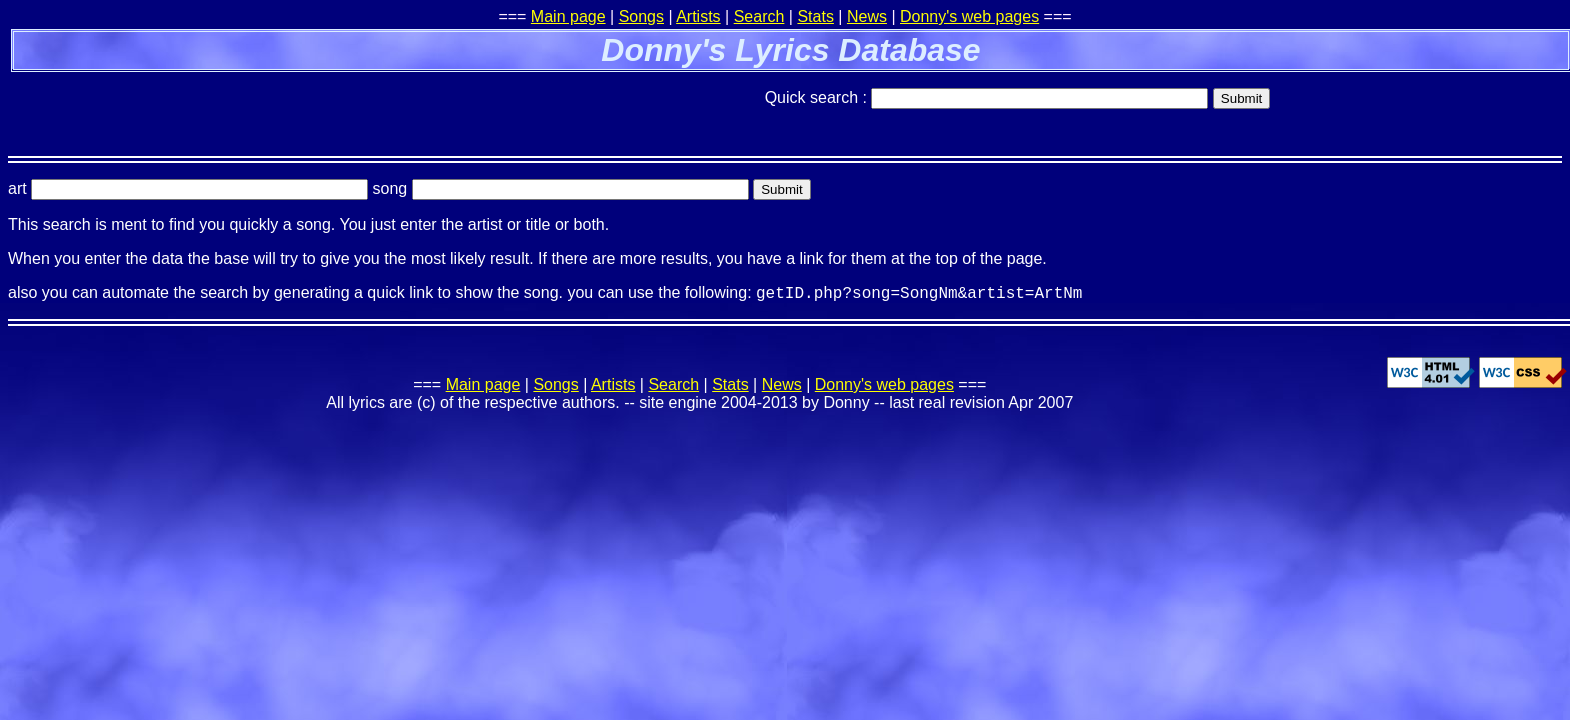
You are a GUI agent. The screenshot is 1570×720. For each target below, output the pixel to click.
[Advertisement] (242, 105)
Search (759, 16)
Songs (641, 16)
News (867, 16)
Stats (815, 16)
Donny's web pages (969, 16)
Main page (568, 16)
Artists (698, 16)
